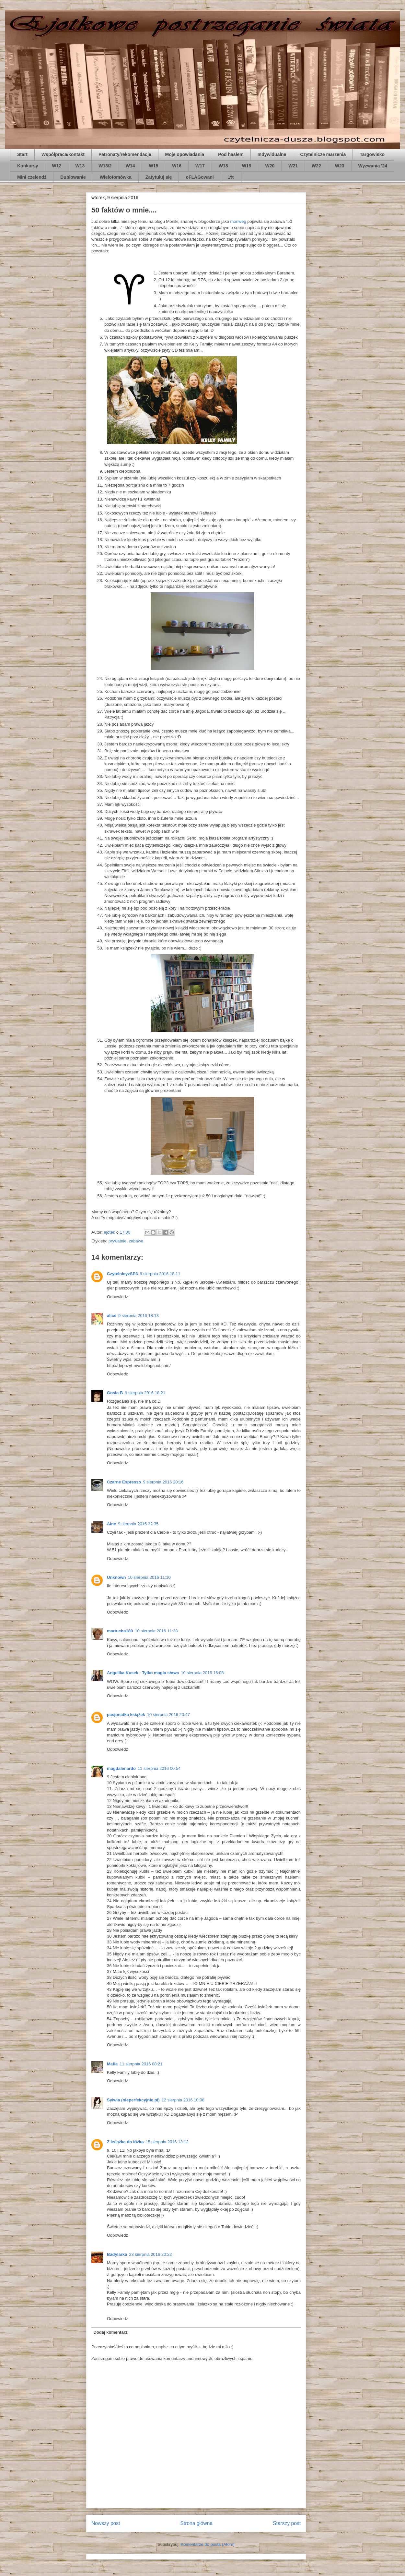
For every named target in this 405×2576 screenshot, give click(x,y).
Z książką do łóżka (125, 2141)
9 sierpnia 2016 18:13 (138, 1315)
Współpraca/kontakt (63, 154)
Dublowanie (73, 177)
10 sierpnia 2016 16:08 (202, 1672)
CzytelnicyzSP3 (122, 1273)
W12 (57, 165)
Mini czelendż (31, 177)
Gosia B (115, 1392)
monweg (238, 221)
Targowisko (372, 154)
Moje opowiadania (184, 154)
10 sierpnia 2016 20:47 (168, 1714)
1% (231, 177)
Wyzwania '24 (372, 165)
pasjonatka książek (126, 1714)
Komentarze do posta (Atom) (208, 2544)
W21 (293, 165)
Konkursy (27, 165)
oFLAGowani (200, 177)
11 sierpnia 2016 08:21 (141, 2064)
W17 (200, 165)
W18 (223, 165)
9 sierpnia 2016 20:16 (163, 1482)
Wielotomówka (116, 177)
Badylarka (117, 2254)
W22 (316, 165)
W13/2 (104, 165)
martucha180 (120, 1630)
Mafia (112, 2064)
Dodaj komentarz (111, 2332)
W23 (339, 165)
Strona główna (196, 2523)
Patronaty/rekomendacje (124, 154)
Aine (111, 1523)
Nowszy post (105, 2523)
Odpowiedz (117, 1296)
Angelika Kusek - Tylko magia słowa (143, 1672)
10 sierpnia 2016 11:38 (156, 1630)
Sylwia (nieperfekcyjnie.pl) (133, 2100)
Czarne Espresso (124, 1482)
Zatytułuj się (158, 177)
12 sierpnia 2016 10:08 (183, 2100)
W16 (176, 165)
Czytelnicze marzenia (323, 154)
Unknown (116, 1577)
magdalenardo (121, 1768)
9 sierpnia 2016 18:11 (160, 1273)
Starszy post (287, 2523)
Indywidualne (272, 154)
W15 (153, 165)
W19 (246, 165)
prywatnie (118, 1241)
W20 (269, 165)
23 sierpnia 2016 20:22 (150, 2254)
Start (22, 154)
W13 (80, 165)
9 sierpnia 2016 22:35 (138, 1523)
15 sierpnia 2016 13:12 (166, 2141)
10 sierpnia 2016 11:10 (149, 1577)
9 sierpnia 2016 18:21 (145, 1392)
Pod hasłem (231, 154)
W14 (130, 165)
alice (111, 1315)
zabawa (136, 1241)
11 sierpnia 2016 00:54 (159, 1768)
